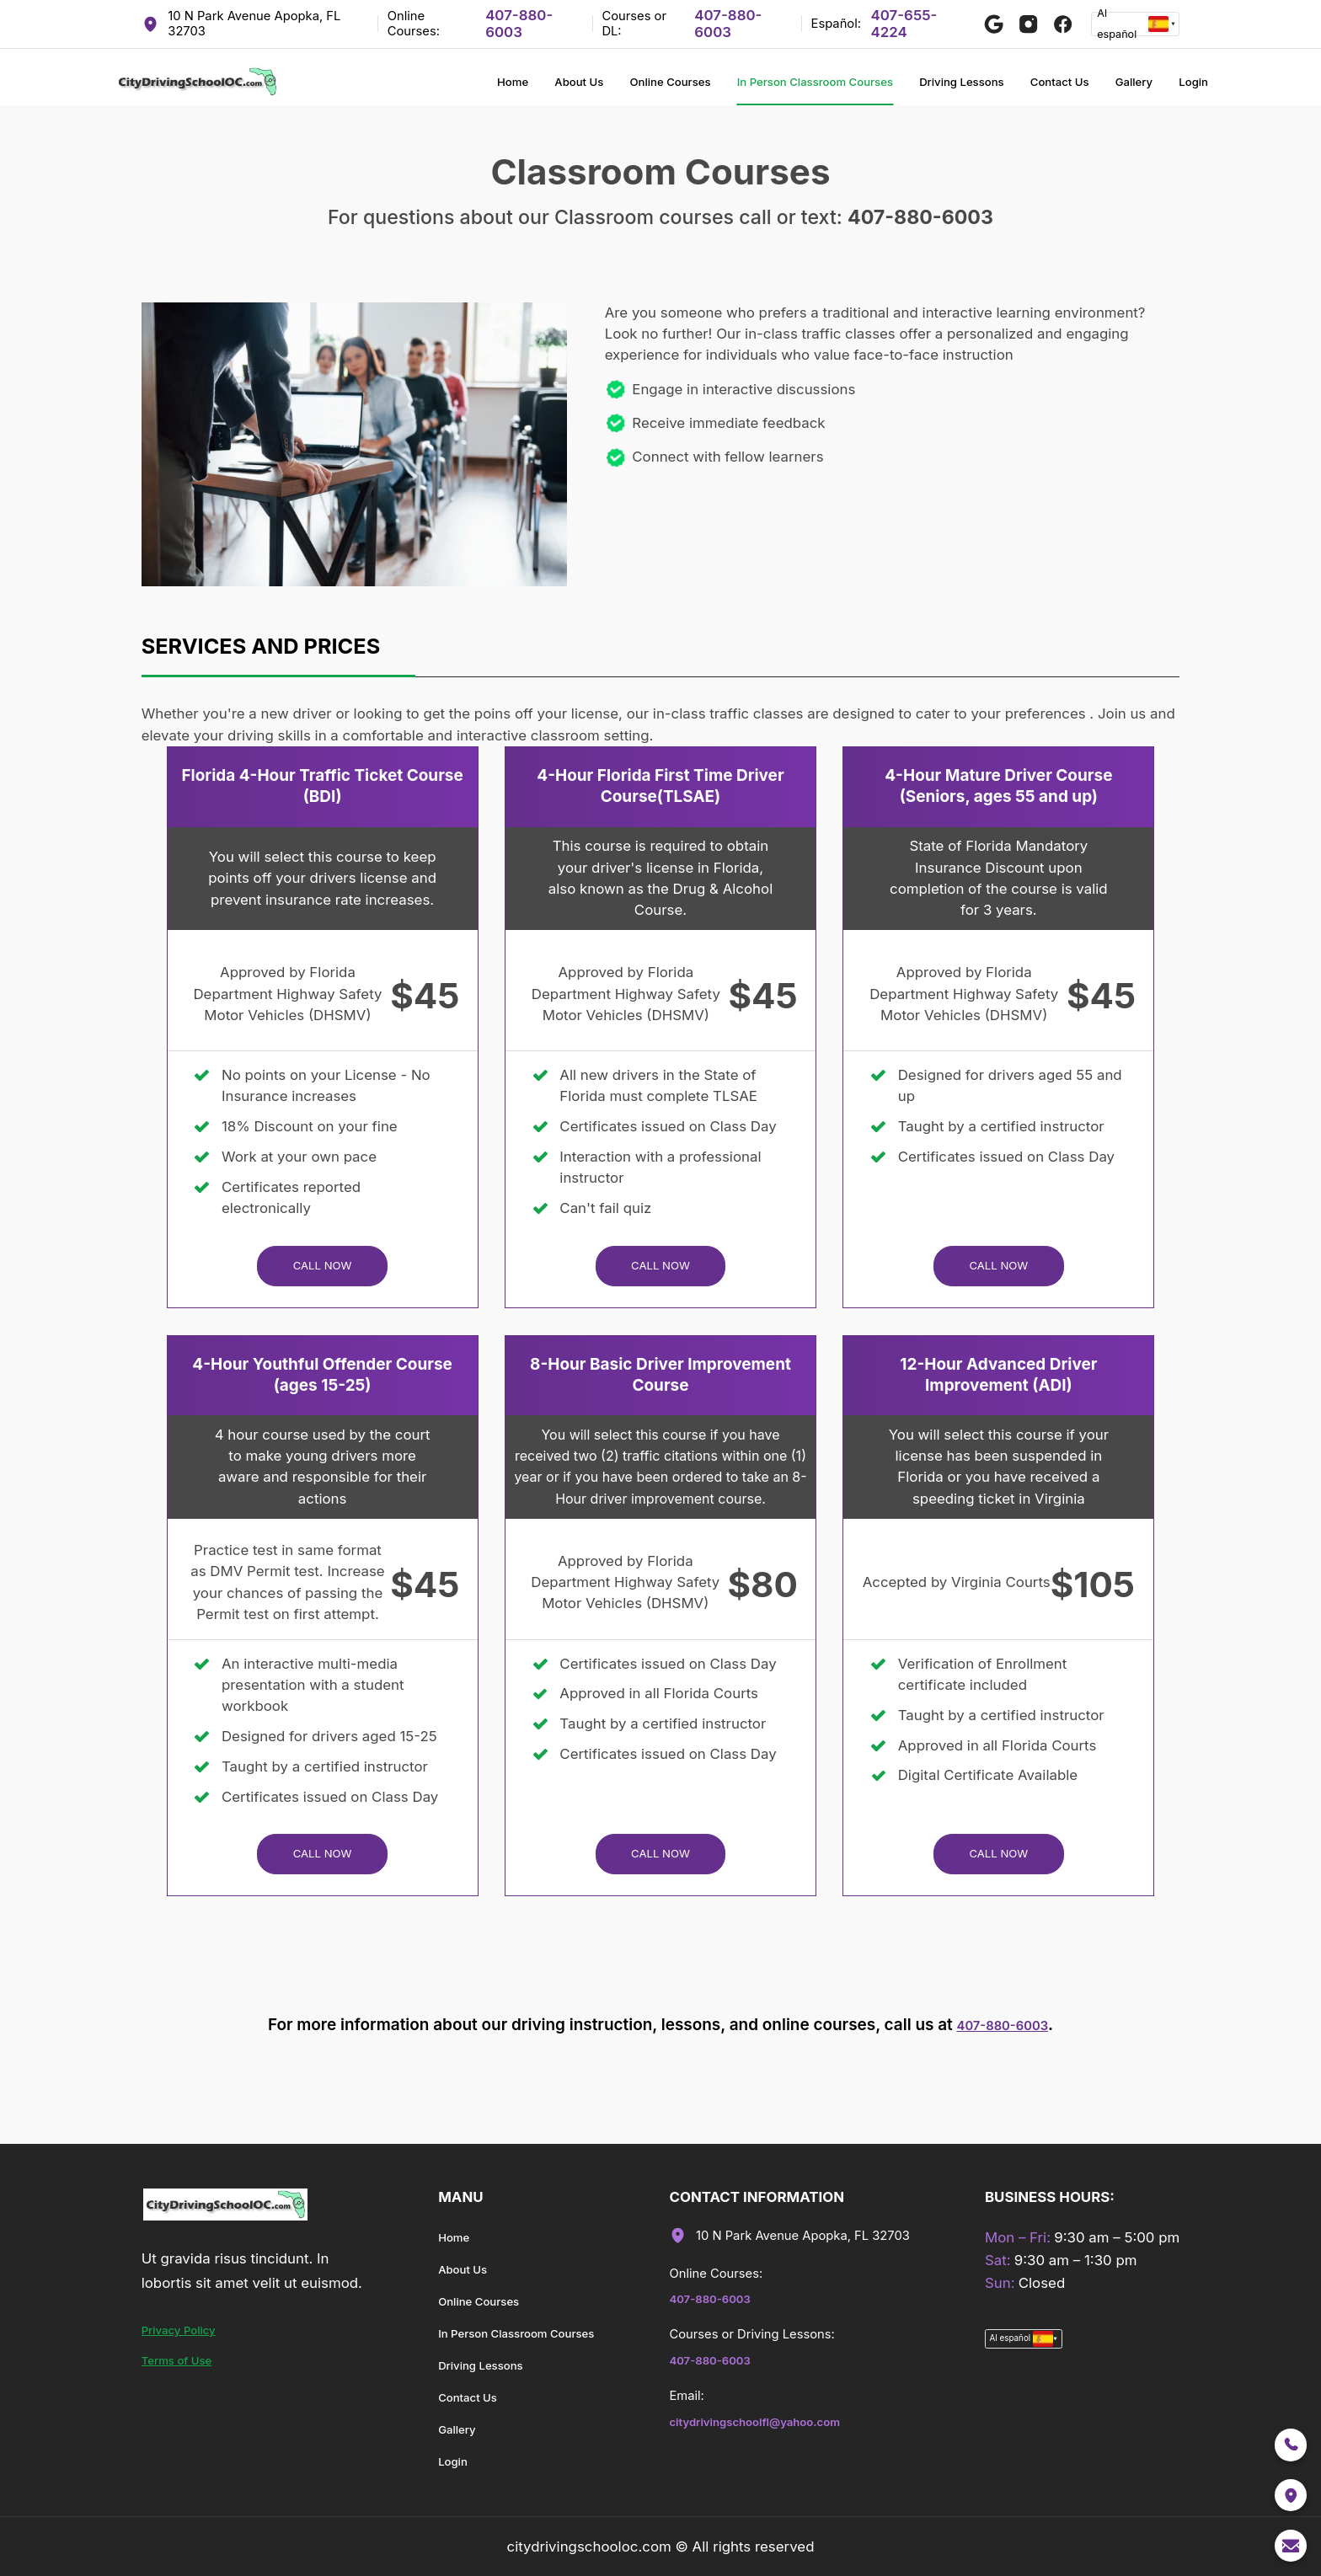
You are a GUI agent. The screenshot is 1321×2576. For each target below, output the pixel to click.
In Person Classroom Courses (734, 88)
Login (1190, 88)
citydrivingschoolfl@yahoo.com (793, 2430)
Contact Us (1033, 88)
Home (368, 88)
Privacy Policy (189, 2338)
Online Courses (555, 88)
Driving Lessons (913, 88)
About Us (445, 88)
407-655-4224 (904, 23)
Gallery (1120, 88)
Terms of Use (187, 2368)
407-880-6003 (519, 23)
